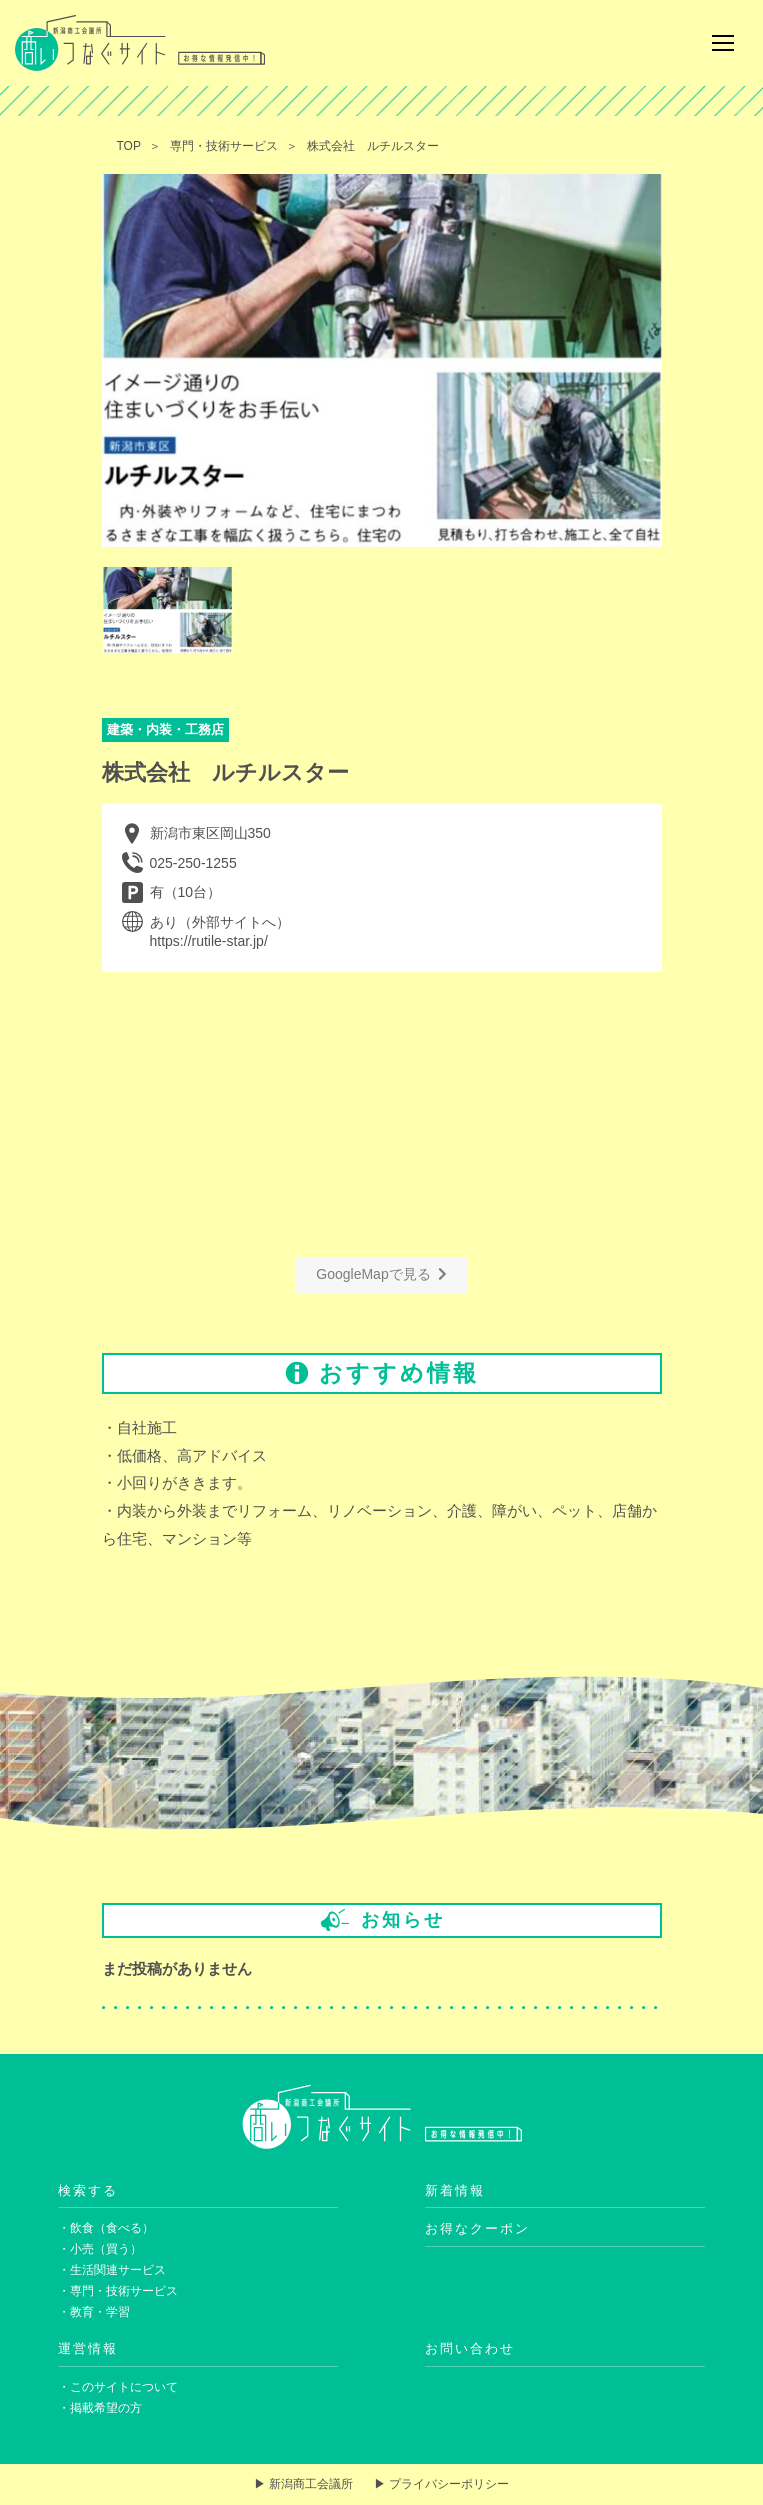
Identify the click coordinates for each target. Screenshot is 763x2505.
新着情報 (455, 2190)
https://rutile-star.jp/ (209, 941)
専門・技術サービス (224, 146)
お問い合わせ (470, 2348)
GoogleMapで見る (381, 1274)
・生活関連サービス (112, 2270)
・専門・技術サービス (118, 2291)
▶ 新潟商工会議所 (303, 2484)
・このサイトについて (118, 2387)
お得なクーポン (477, 2228)
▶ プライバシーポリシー (441, 2484)
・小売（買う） (100, 2249)
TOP (129, 146)
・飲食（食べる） (106, 2228)
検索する (88, 2190)
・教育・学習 (94, 2312)
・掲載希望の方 (100, 2408)
